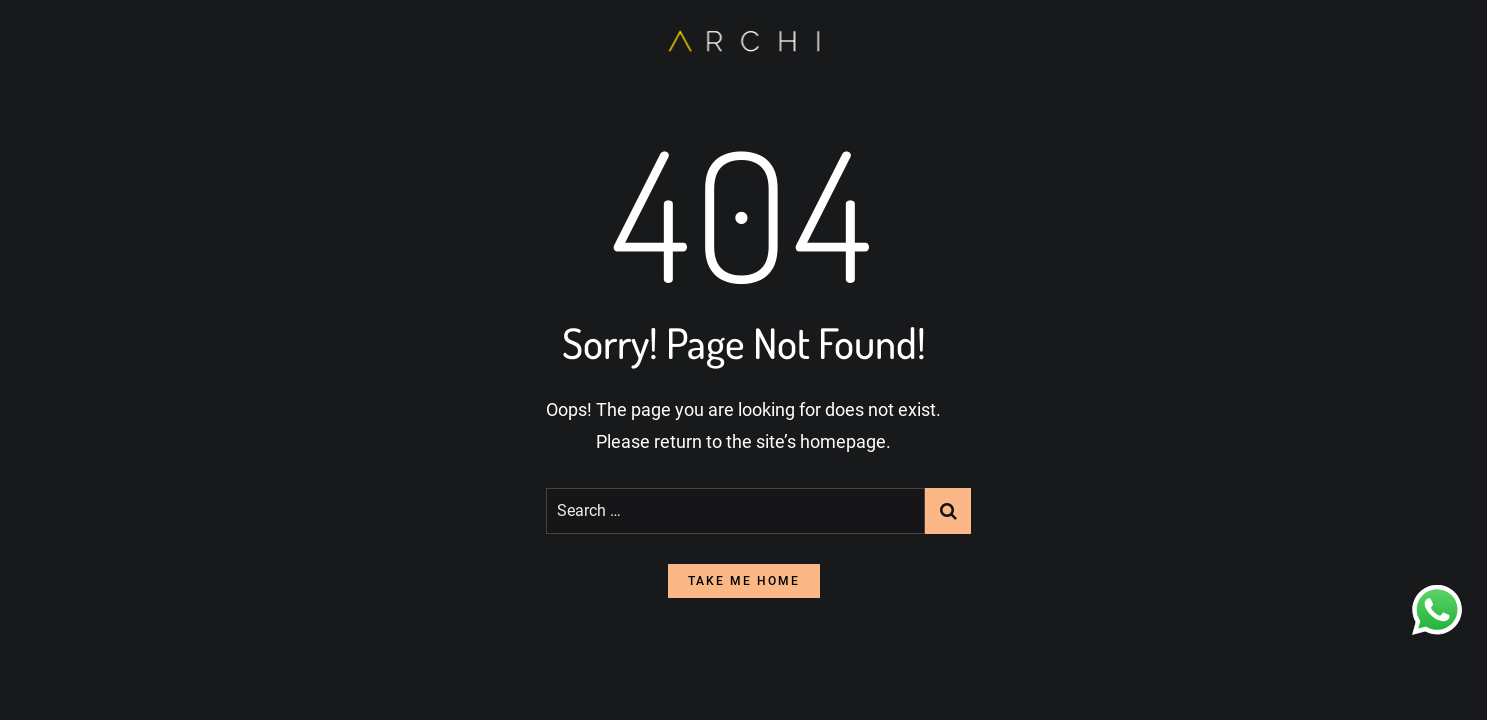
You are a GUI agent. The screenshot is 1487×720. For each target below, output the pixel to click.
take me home (744, 581)
